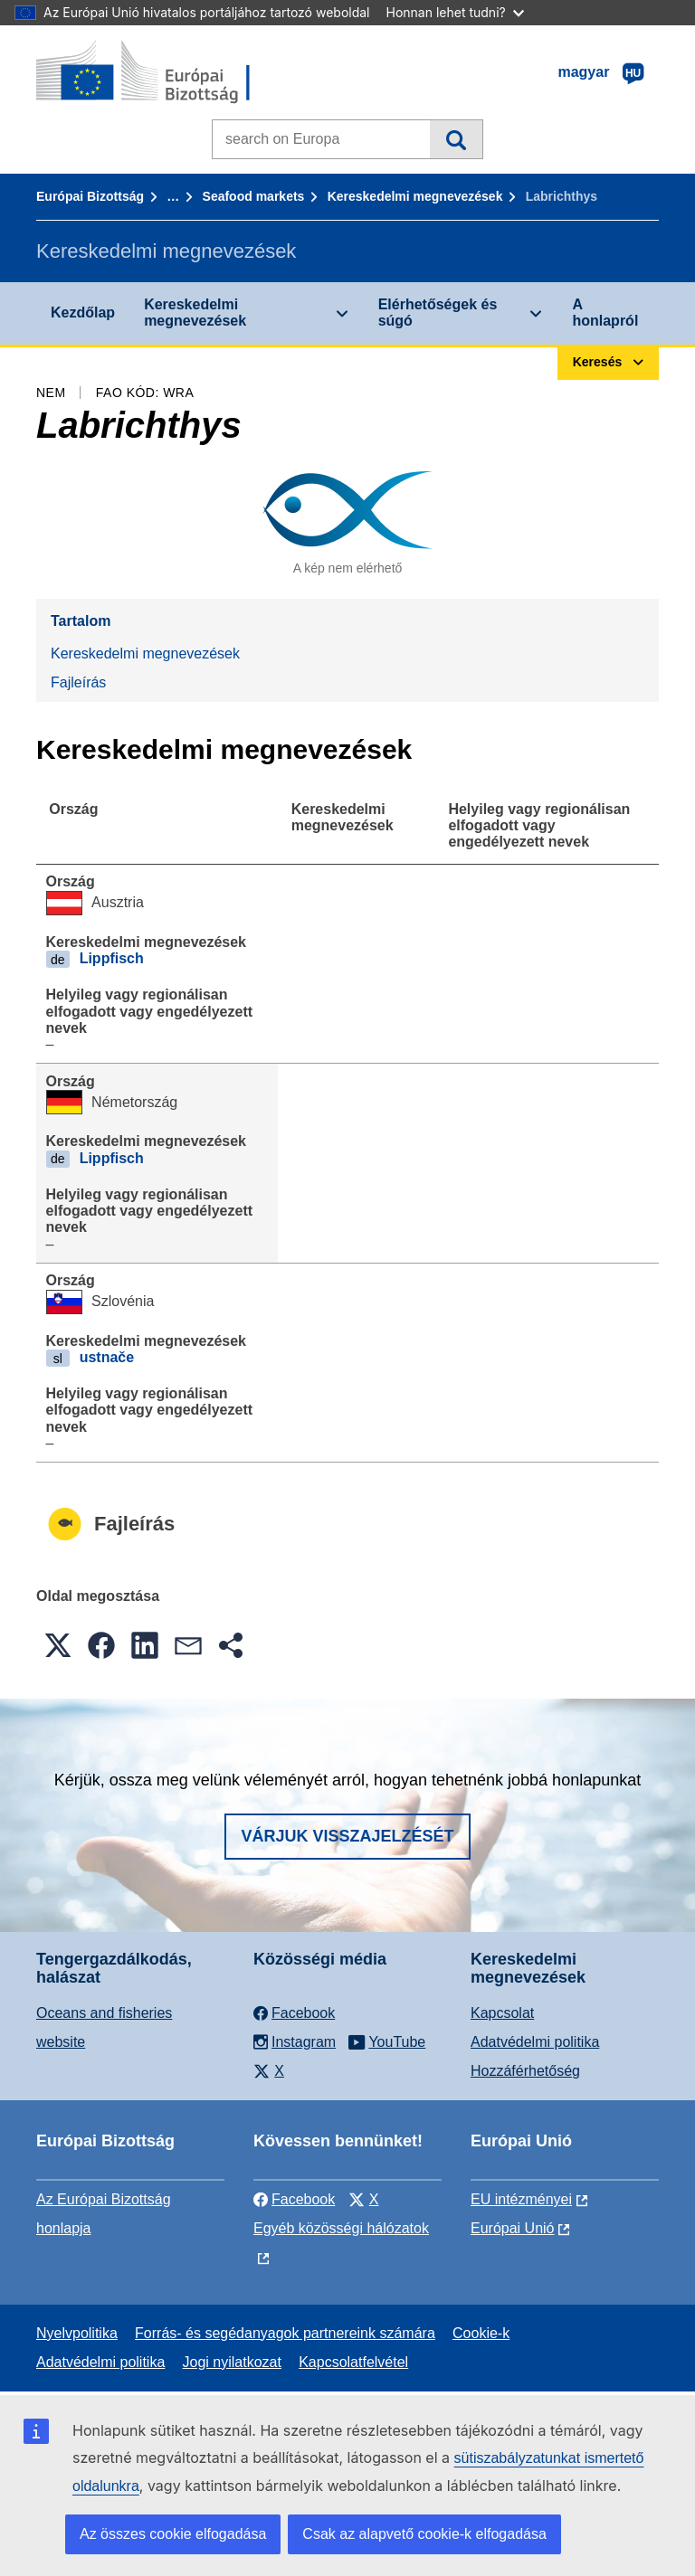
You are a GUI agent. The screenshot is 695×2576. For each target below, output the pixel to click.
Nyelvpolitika (77, 2333)
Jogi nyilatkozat (232, 2362)
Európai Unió (513, 2228)
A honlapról (605, 312)
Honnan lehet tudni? (455, 12)
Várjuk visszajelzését (347, 1836)
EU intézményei (521, 2199)
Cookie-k (480, 2333)
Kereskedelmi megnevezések (415, 196)
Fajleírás (78, 682)
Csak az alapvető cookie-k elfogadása (424, 2534)
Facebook (294, 2199)
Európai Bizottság (90, 196)
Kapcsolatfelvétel (353, 2362)
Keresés (455, 139)
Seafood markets (254, 196)
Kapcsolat (502, 2013)
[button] (58, 1645)
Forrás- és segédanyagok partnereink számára (285, 2333)
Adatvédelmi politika (535, 2042)
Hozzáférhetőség (525, 2071)
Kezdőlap (83, 312)
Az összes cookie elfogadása (173, 2534)
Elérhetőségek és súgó (438, 312)
